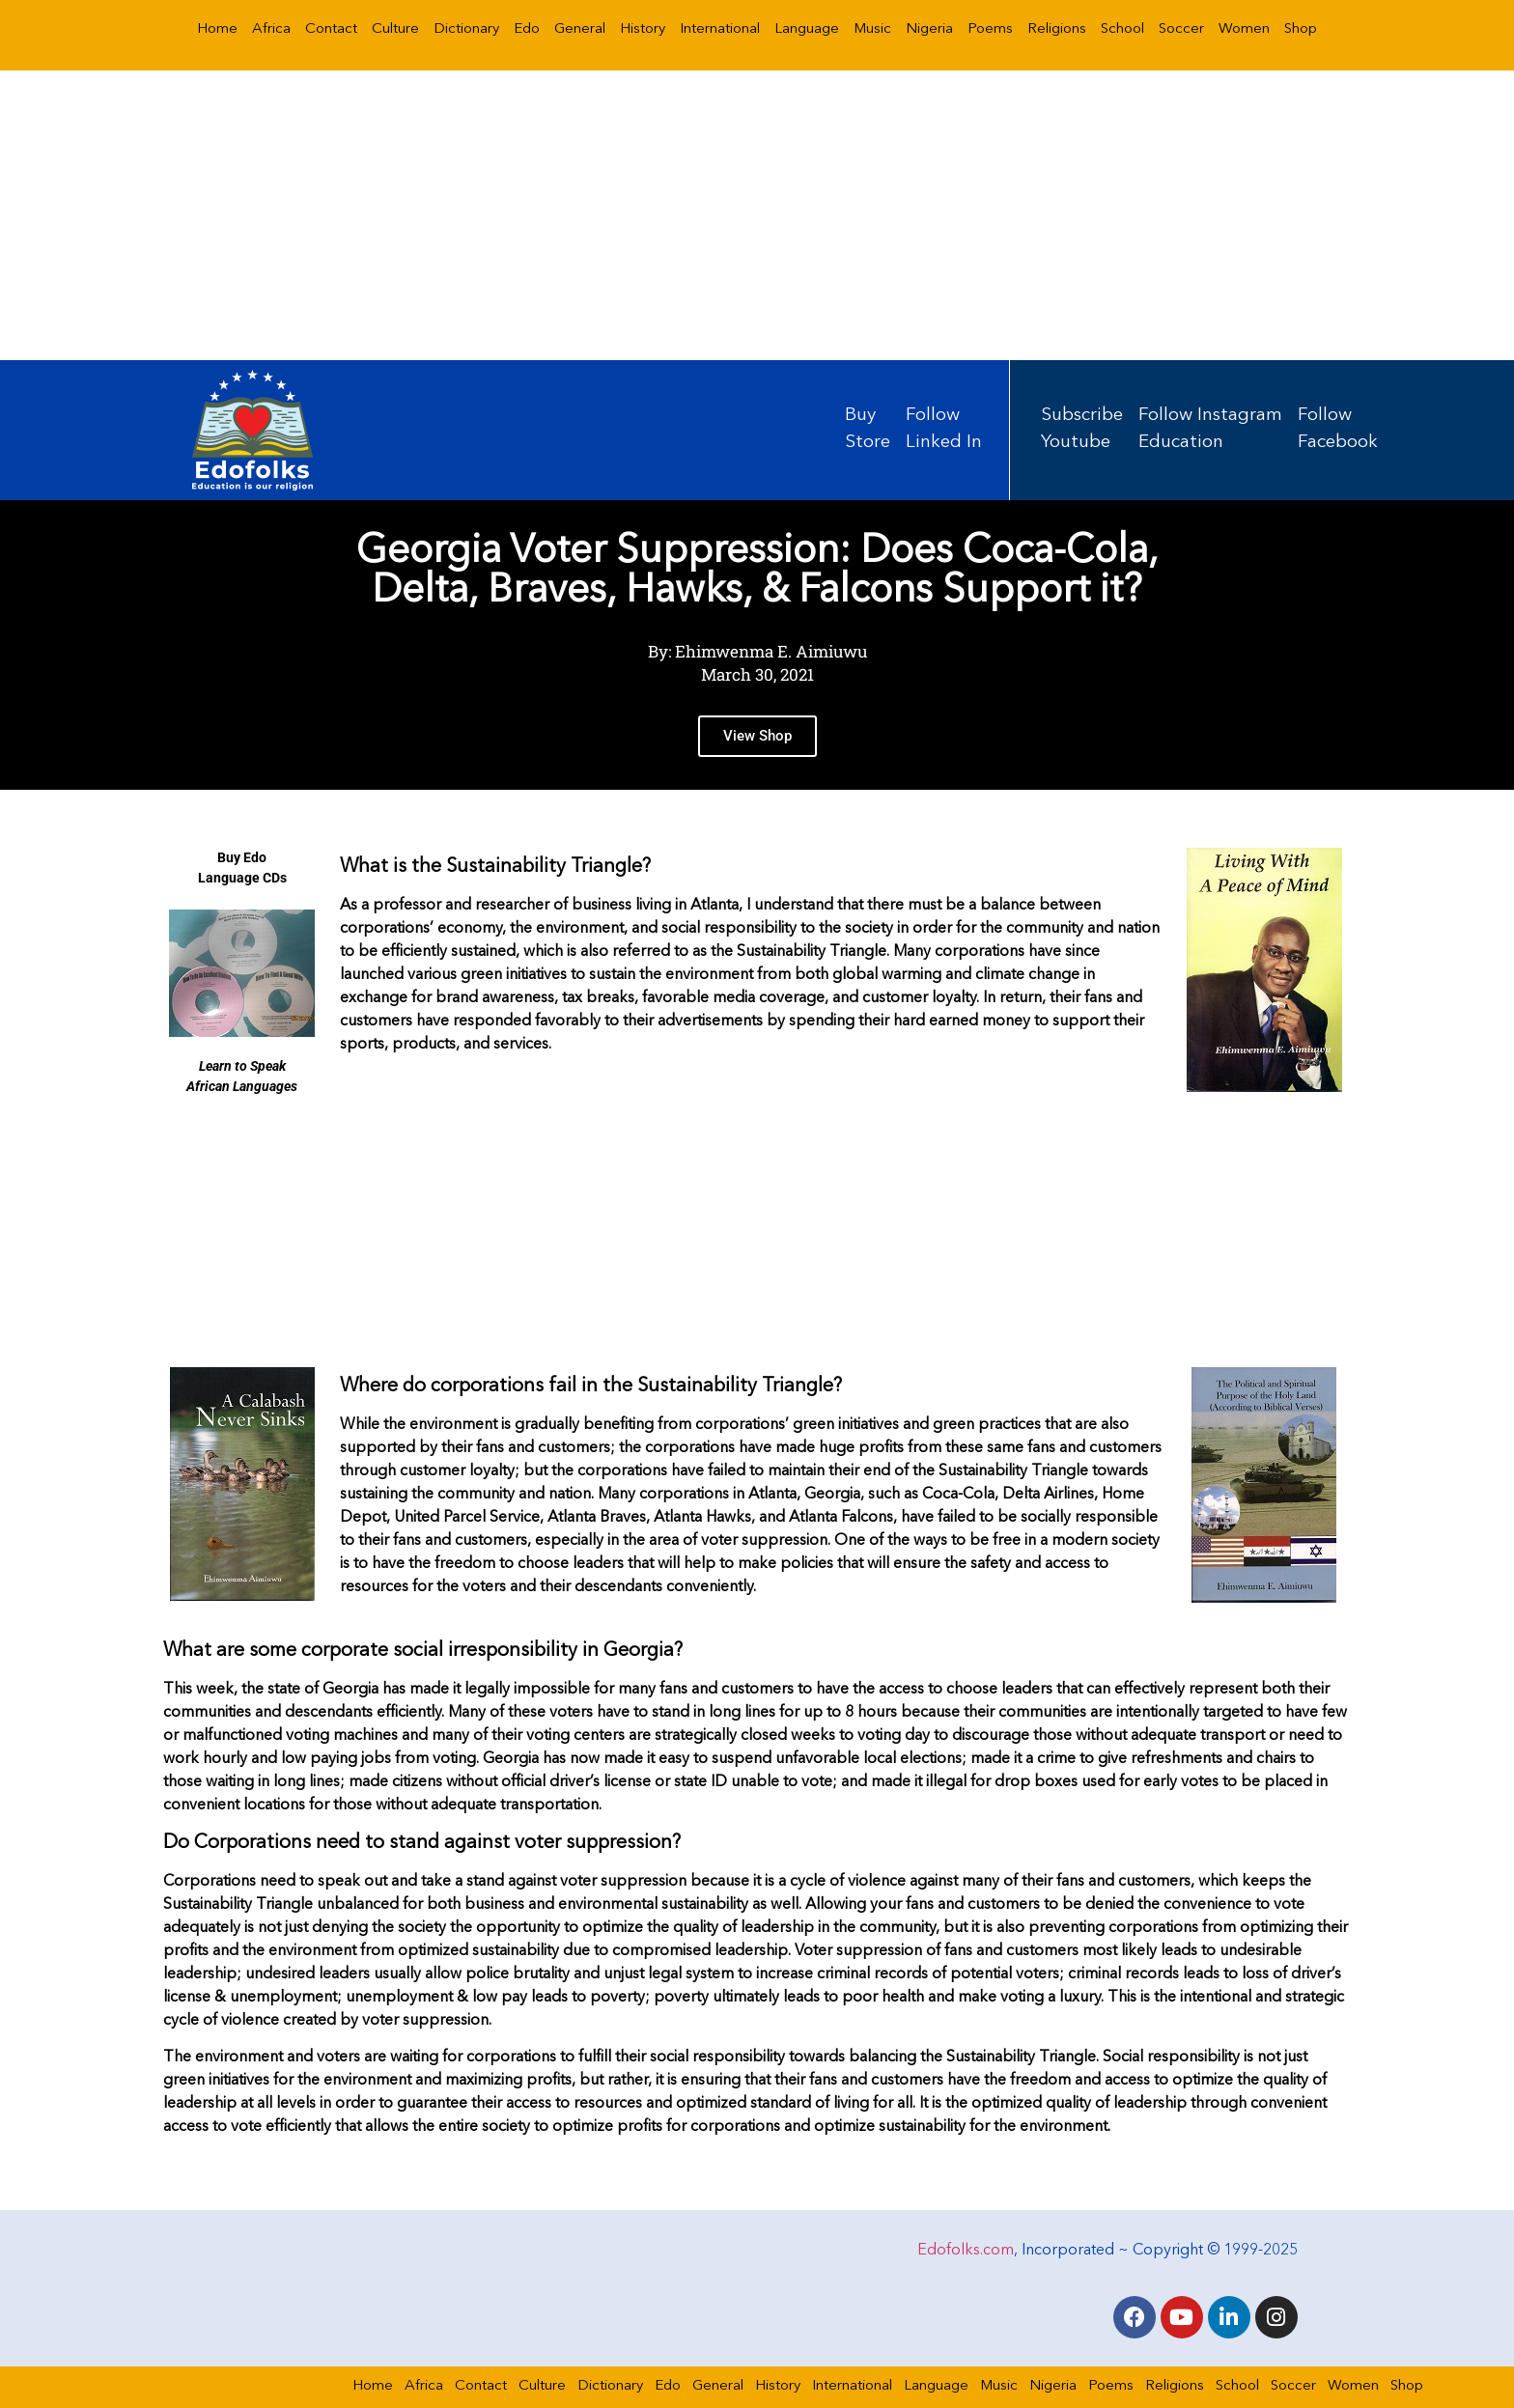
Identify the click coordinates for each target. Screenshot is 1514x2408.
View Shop (757, 741)
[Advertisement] (757, 215)
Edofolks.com (965, 2250)
